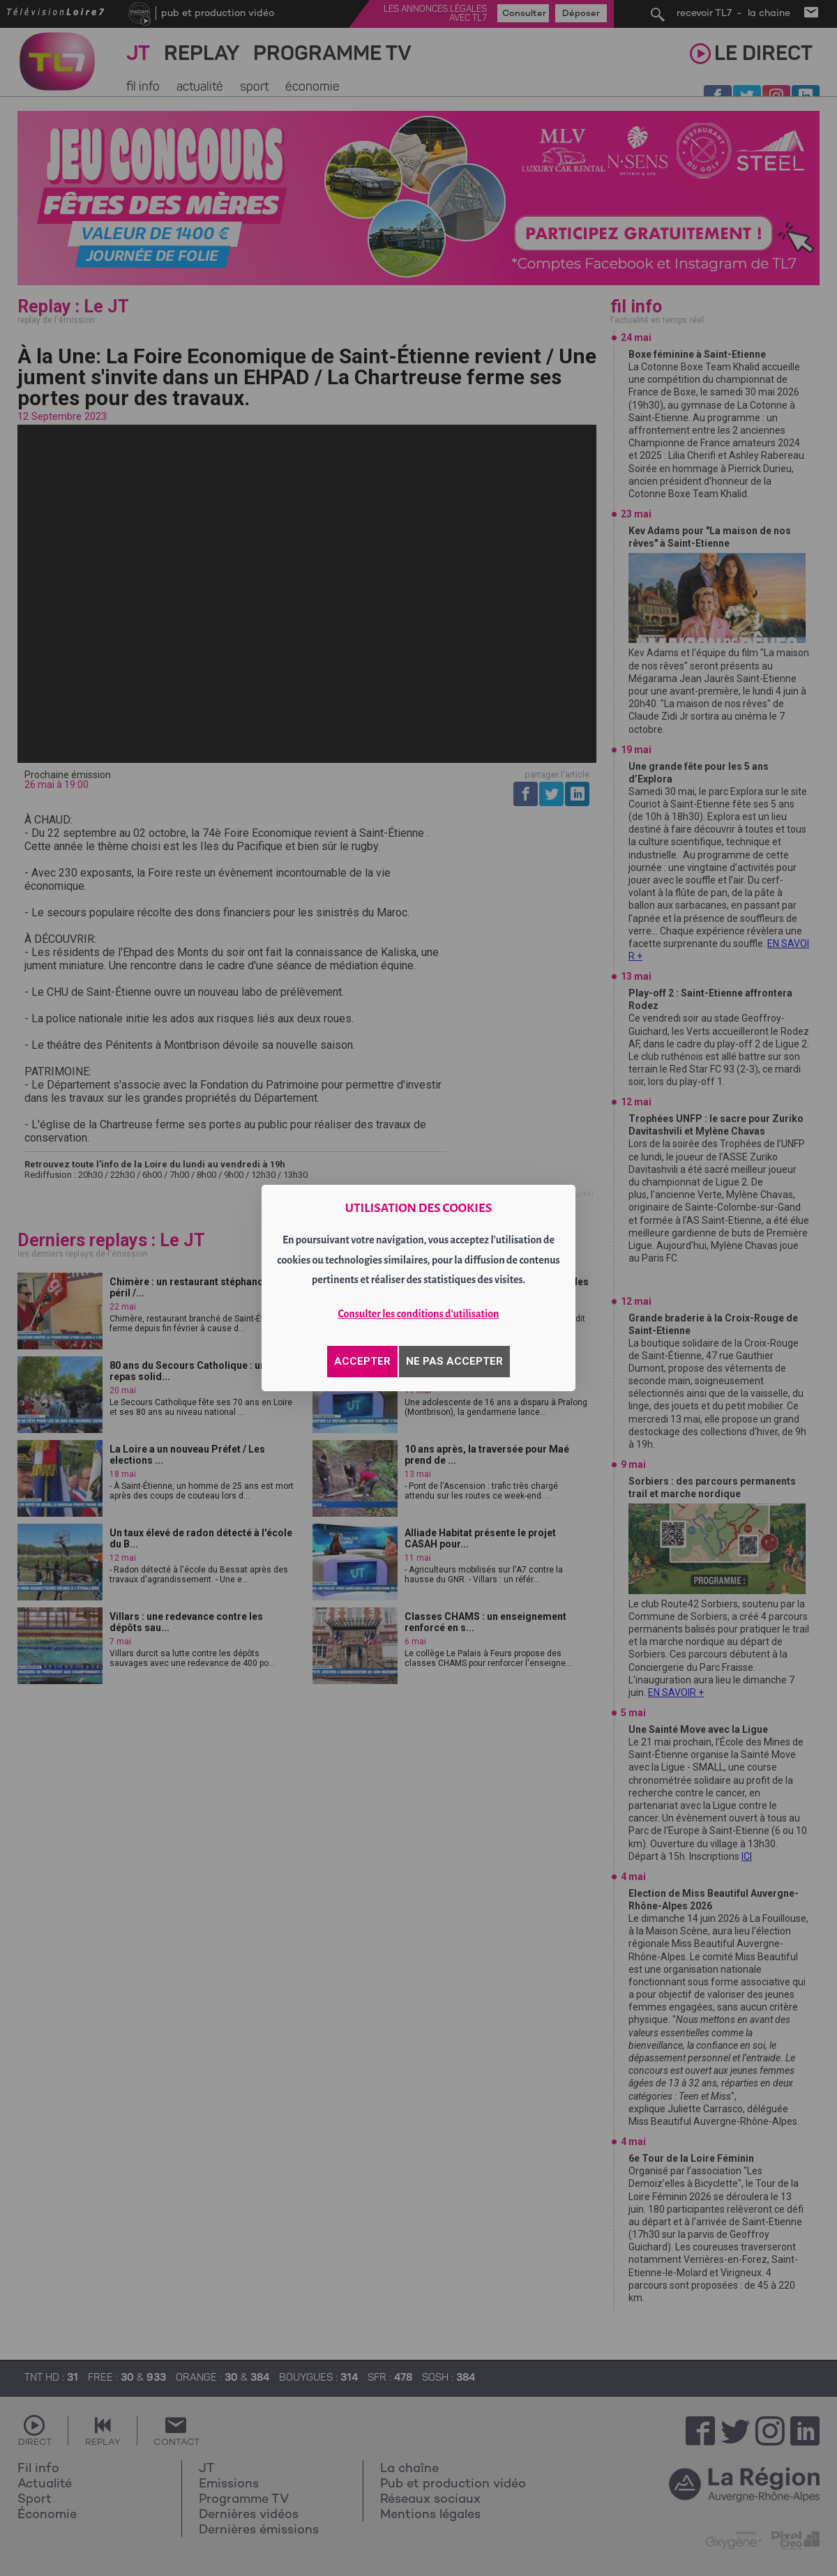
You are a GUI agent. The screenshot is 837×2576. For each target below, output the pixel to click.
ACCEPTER (362, 1361)
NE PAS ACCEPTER (454, 1361)
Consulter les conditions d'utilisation (418, 1313)
